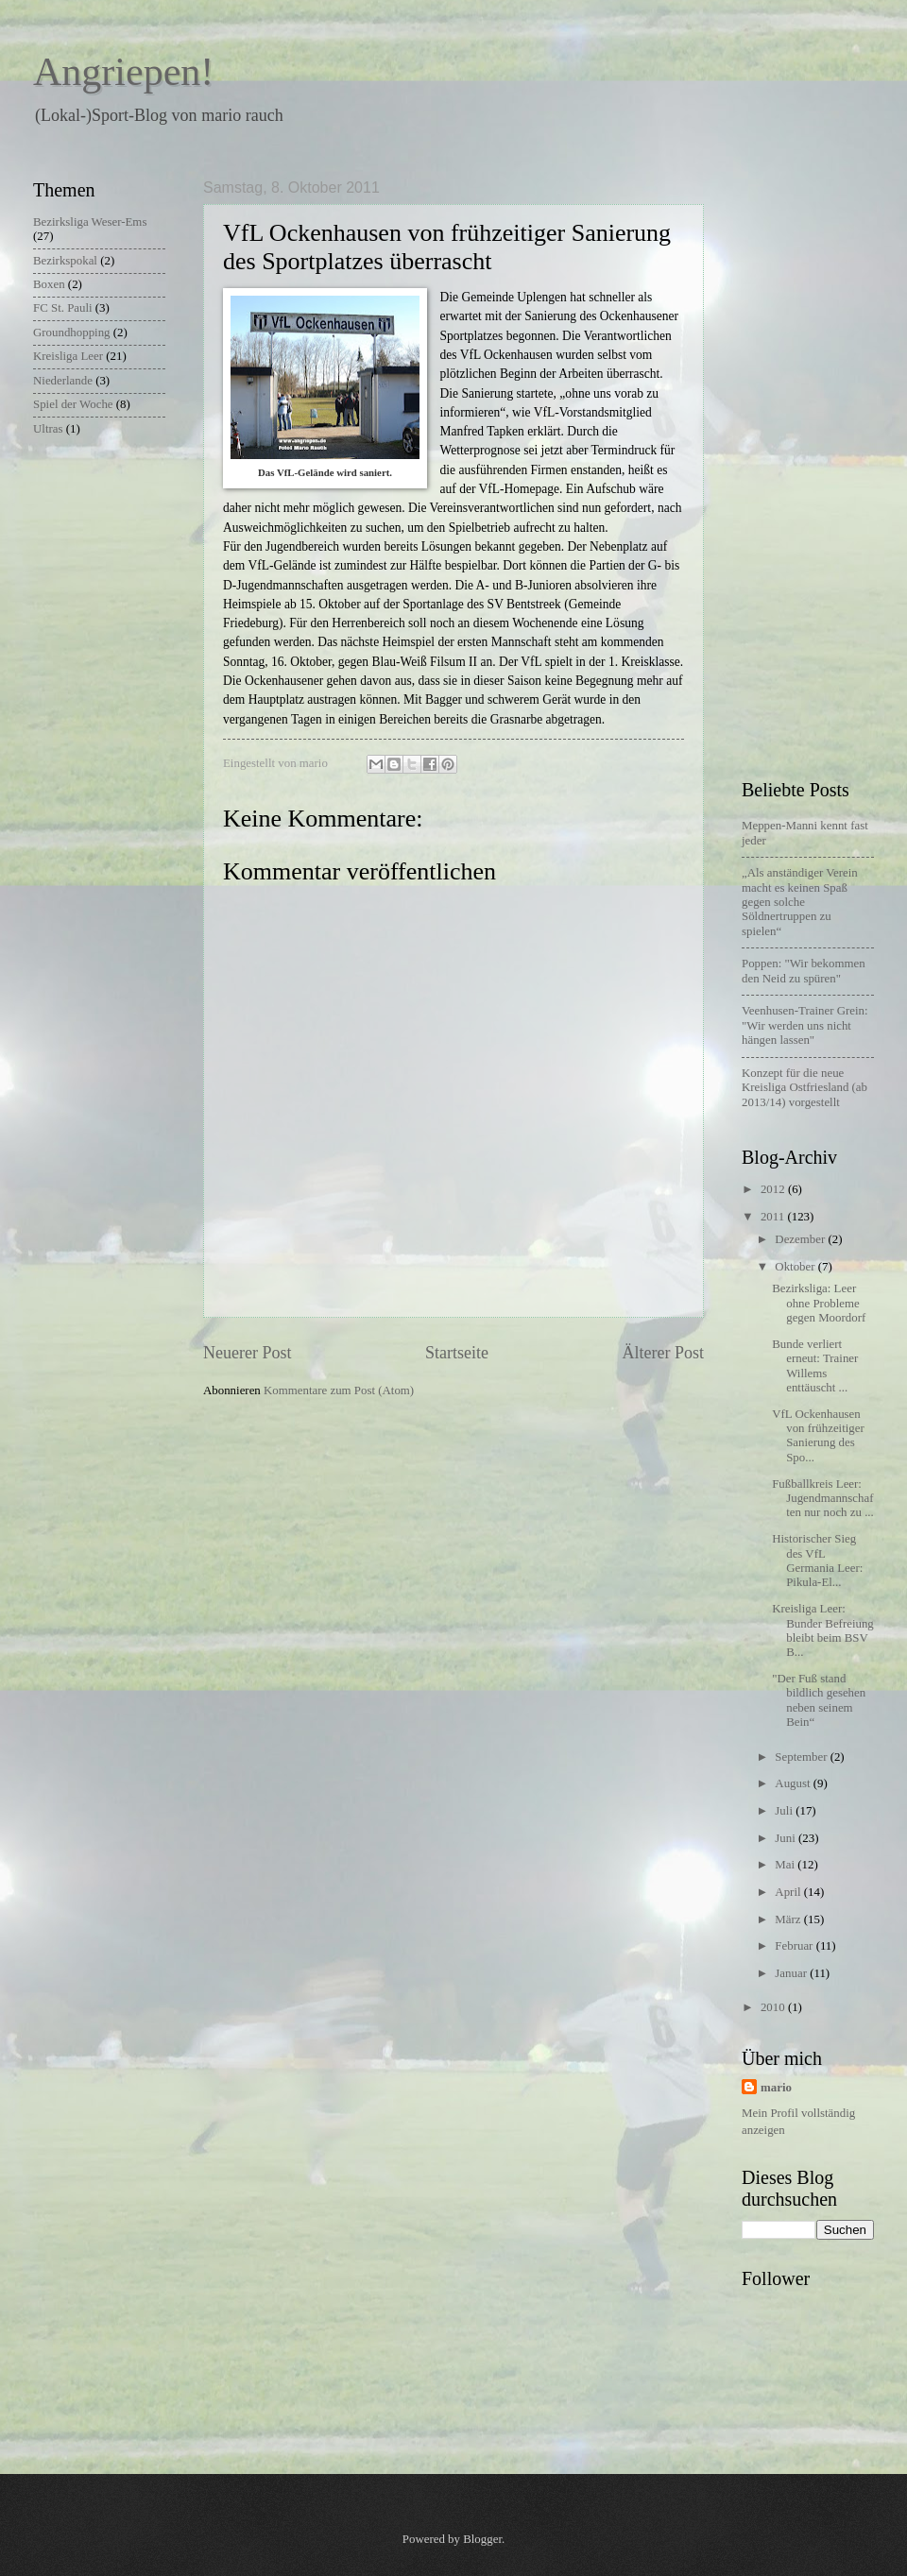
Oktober (796, 1266)
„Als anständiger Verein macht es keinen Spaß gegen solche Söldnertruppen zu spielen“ (800, 902)
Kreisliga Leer (68, 356)
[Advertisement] (817, 462)
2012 (774, 1189)
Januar (792, 1973)
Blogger (482, 2539)
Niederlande (63, 380)
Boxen (49, 284)
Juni (786, 1838)
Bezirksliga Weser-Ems (89, 222)
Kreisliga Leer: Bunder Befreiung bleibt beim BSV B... (823, 1630)
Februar (795, 1946)
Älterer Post (663, 1352)
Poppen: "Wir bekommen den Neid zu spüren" (803, 970)
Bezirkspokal (65, 260)
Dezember (801, 1239)
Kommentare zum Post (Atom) (339, 1390)
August (794, 1783)
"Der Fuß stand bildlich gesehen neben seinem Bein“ (818, 1700)
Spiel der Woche (73, 404)
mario (776, 2087)
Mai (786, 1864)
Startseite (456, 1352)
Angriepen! (123, 72)
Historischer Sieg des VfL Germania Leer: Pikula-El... (817, 1560)
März (789, 1919)
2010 (774, 2007)
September (802, 1757)
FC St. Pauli (63, 308)
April (789, 1892)
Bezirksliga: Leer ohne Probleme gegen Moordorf (818, 1303)
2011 (774, 1216)
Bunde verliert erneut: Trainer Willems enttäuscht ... (815, 1366)
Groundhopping (72, 332)
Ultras (47, 428)
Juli (785, 1810)
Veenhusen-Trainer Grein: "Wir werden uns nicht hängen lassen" (805, 1025)
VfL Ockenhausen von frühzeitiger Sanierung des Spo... (818, 1435)
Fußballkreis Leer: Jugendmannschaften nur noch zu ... (823, 1498)
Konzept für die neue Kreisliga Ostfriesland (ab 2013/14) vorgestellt (804, 1087)
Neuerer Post (247, 1352)
